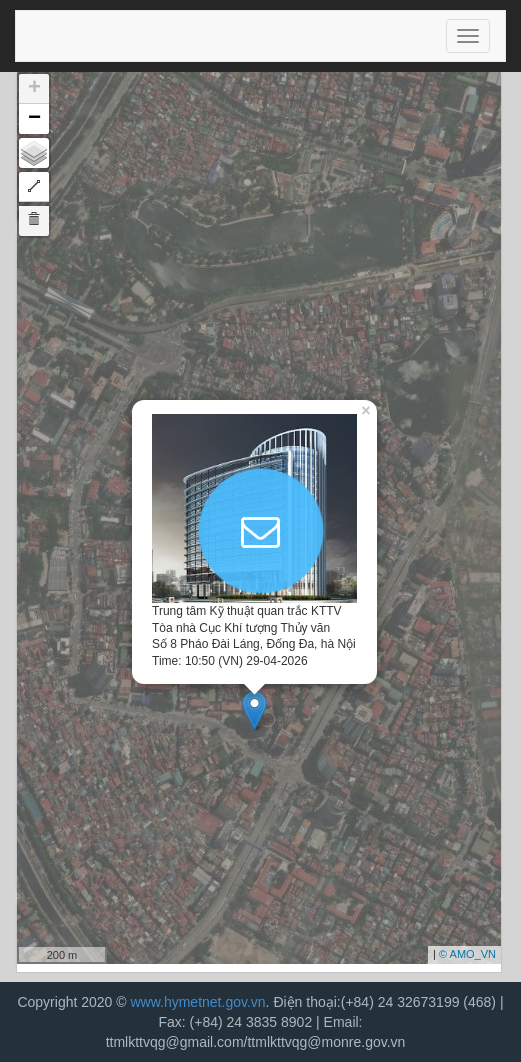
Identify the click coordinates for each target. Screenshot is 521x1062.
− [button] (34, 119)
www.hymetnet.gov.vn (197, 1002)
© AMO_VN (467, 954)
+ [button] (34, 89)
